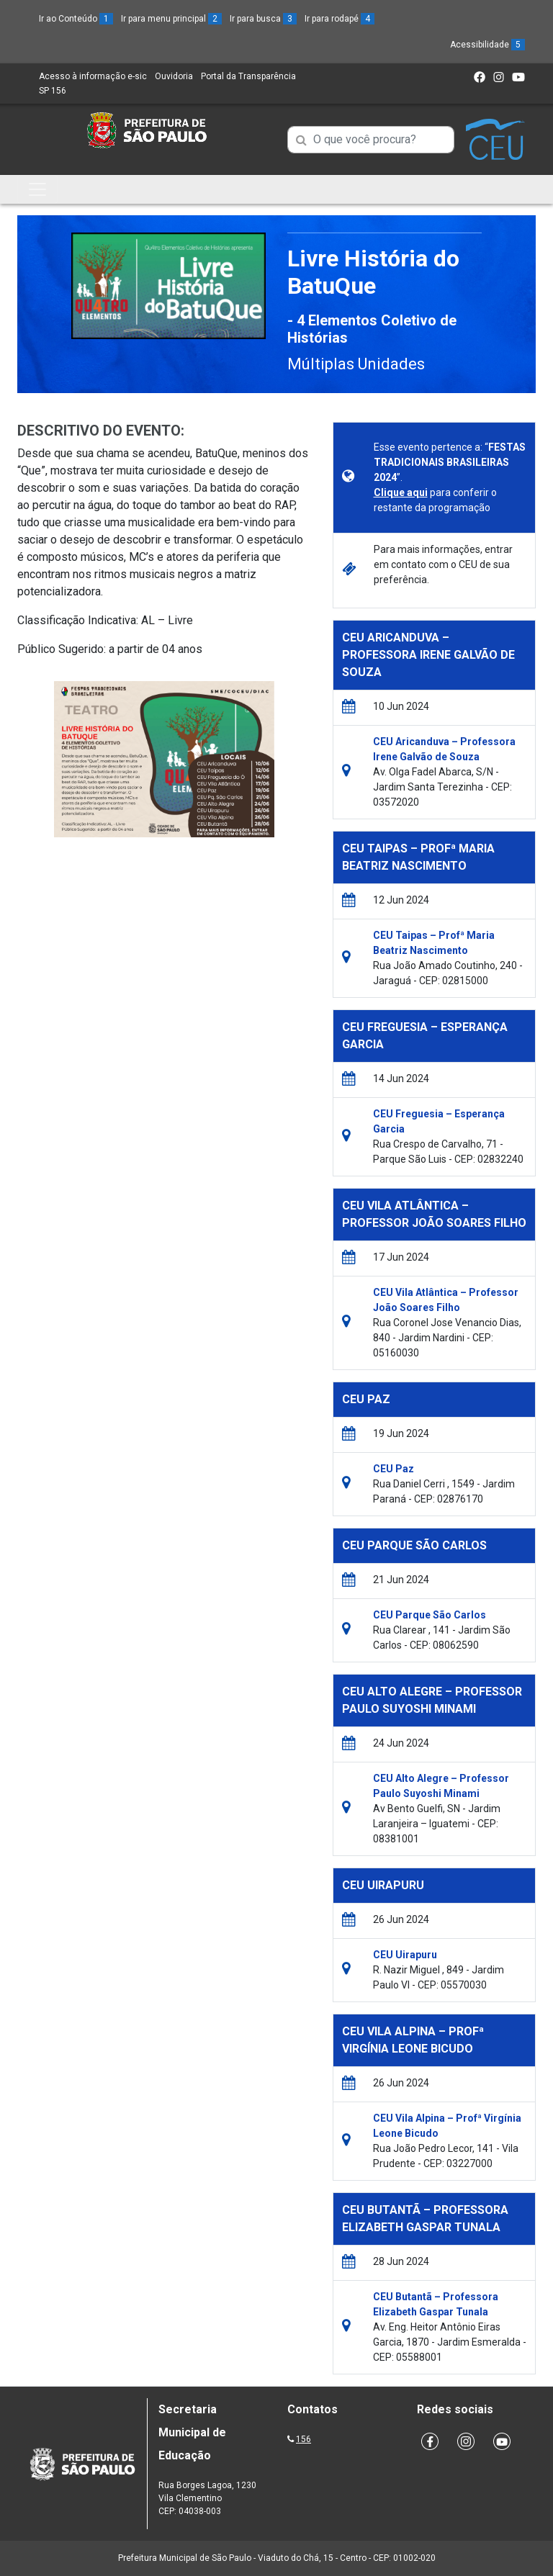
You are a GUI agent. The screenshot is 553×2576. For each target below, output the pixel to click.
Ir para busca (263, 18)
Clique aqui (401, 492)
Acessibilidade (487, 44)
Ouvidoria (174, 76)
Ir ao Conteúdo (76, 18)
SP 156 (52, 91)
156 (303, 2439)
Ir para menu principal (171, 18)
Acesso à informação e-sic (93, 76)
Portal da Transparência (248, 76)
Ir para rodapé (339, 18)
